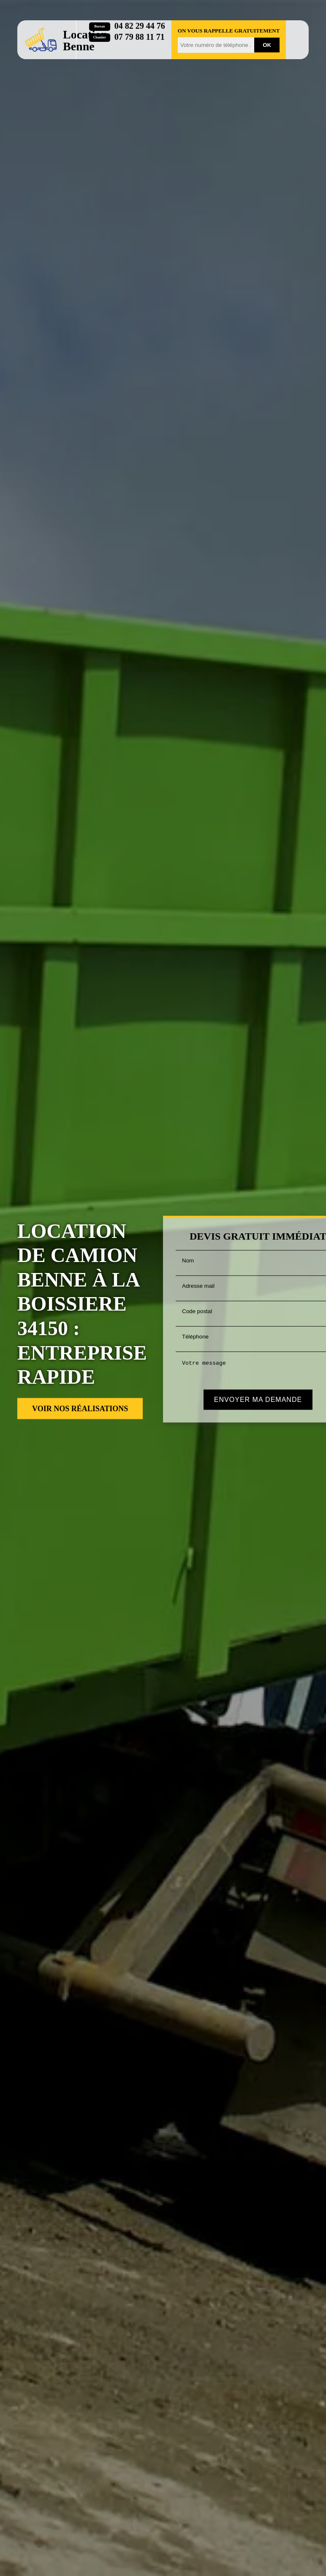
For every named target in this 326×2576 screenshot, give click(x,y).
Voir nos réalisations (80, 1408)
